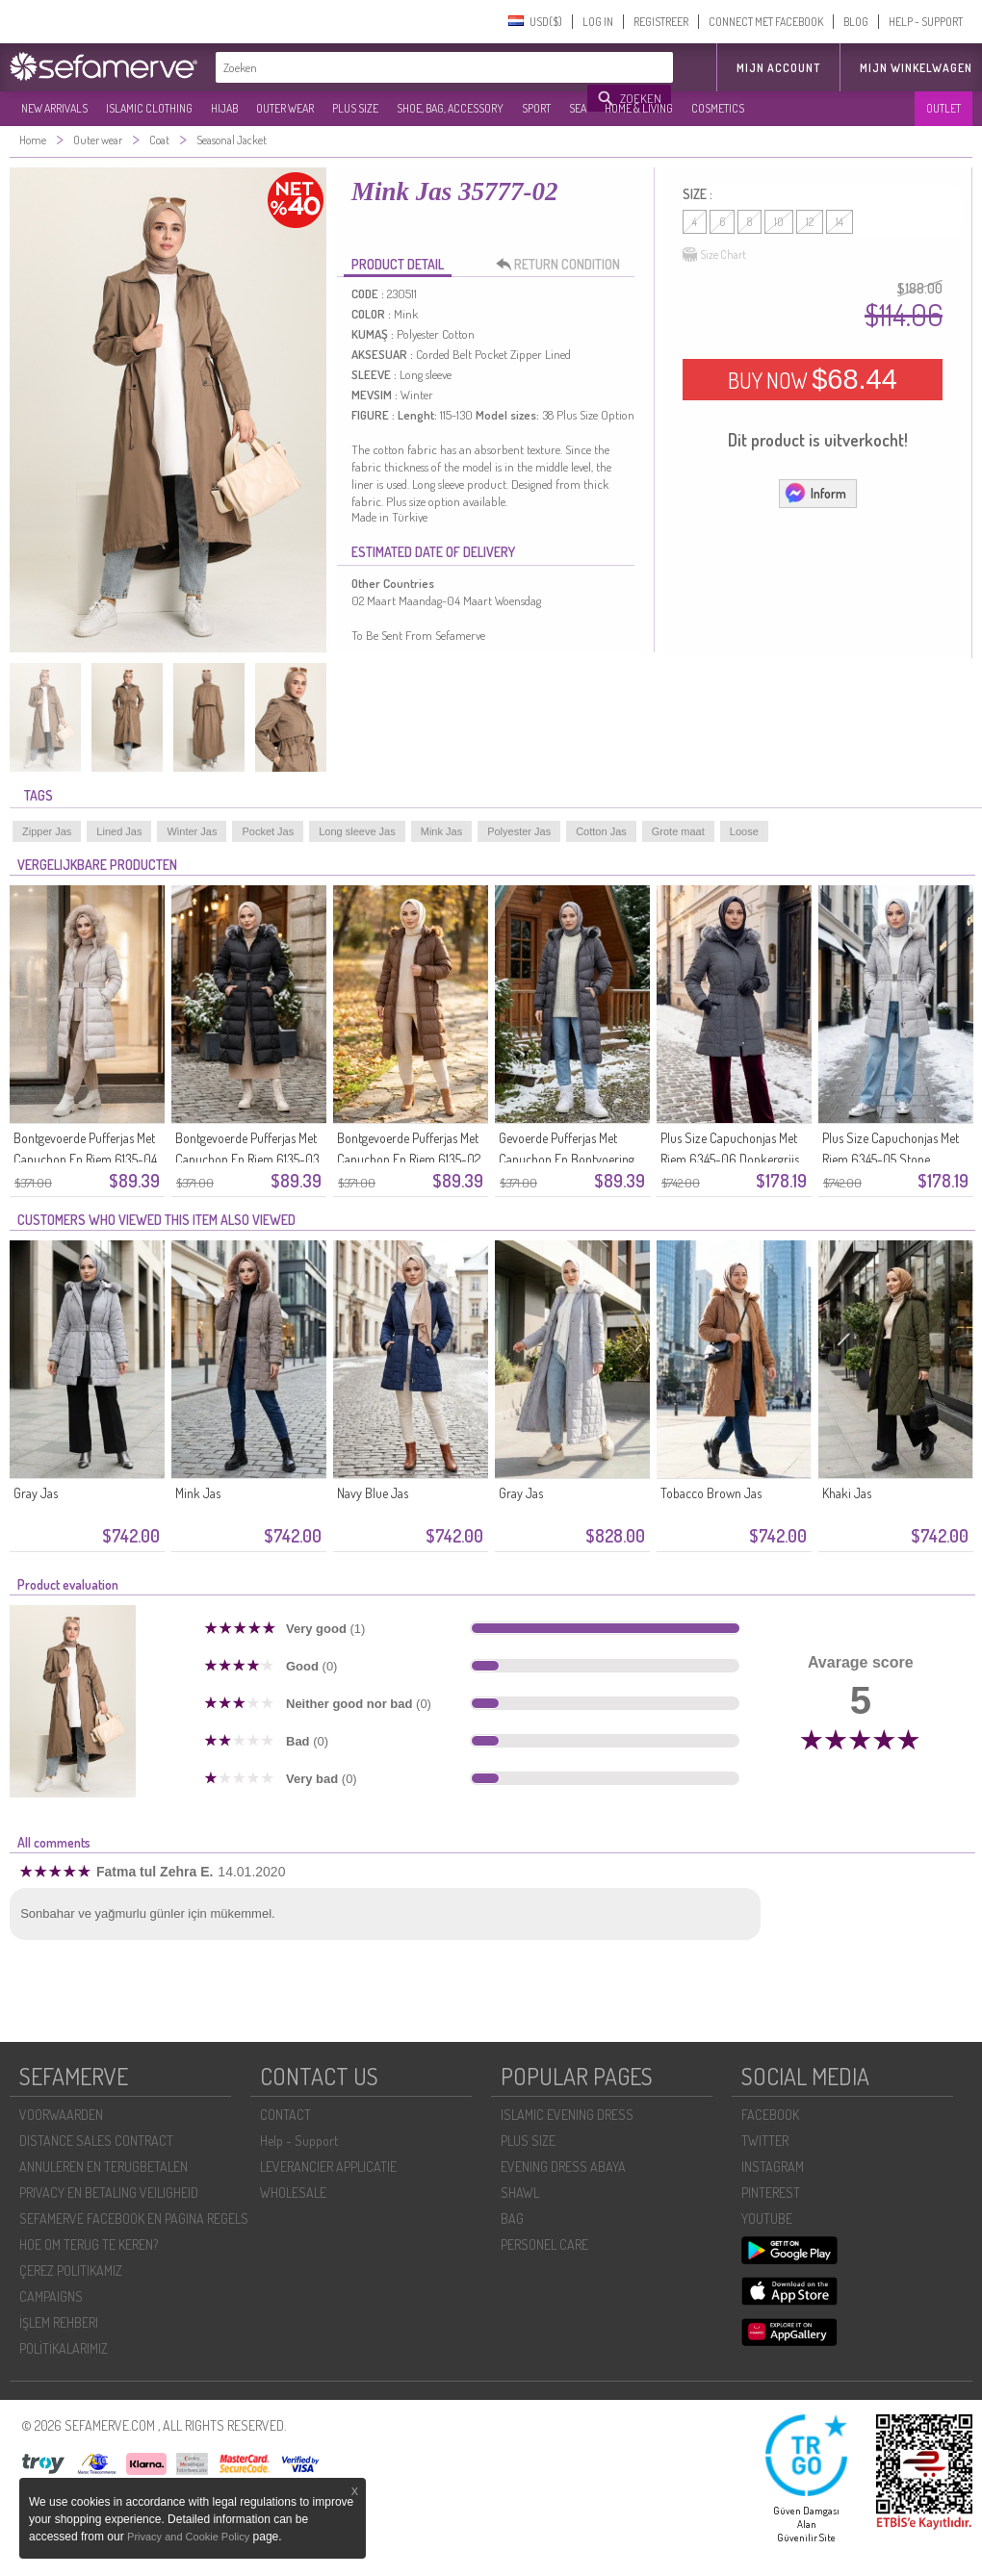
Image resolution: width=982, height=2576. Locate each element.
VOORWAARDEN (61, 2114)
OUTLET (943, 108)
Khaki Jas (846, 1493)
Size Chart (714, 255)
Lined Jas (119, 831)
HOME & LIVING (639, 108)
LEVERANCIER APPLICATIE (328, 2166)
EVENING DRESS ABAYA (563, 2166)
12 (810, 222)
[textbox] (402, 67)
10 (779, 222)
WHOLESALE (293, 2192)
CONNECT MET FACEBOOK (766, 21)
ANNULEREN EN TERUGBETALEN (103, 2166)
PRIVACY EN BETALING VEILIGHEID (108, 2192)
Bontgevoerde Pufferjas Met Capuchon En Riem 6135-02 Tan (408, 1159)
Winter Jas (192, 831)
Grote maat (678, 831)
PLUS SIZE (355, 108)
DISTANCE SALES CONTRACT (96, 2140)
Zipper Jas (46, 831)
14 (839, 222)
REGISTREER (660, 21)
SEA (577, 108)
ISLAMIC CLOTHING (149, 108)
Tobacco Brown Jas (711, 1493)
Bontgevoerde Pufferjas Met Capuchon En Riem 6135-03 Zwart (247, 1159)
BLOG (855, 21)
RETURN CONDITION (563, 264)
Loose (744, 831)
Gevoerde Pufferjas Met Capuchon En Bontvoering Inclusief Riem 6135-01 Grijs (568, 1159)
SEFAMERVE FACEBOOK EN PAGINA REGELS (133, 2218)
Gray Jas (35, 1493)
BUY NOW (812, 379)
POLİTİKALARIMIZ (63, 2348)
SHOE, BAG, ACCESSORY (450, 108)
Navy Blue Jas (372, 1493)
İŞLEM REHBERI (58, 2322)
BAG (512, 2218)
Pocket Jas (268, 831)
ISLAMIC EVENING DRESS (567, 2114)
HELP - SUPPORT (926, 21)
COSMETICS (717, 108)
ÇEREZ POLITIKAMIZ (70, 2270)
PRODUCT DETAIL (397, 264)
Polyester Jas (519, 831)
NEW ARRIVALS (54, 108)
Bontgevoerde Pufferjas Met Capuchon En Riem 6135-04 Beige (85, 1159)
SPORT (536, 108)
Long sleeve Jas (357, 831)
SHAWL (520, 2192)
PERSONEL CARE (544, 2244)
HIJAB (224, 108)
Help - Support (299, 2140)
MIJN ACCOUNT (778, 68)
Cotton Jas (601, 831)
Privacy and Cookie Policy (188, 2536)
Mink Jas (441, 831)
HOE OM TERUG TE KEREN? (88, 2244)
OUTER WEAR (285, 108)
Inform (815, 492)
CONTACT (285, 2114)
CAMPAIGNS (51, 2296)
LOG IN (597, 21)
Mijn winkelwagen (916, 68)
